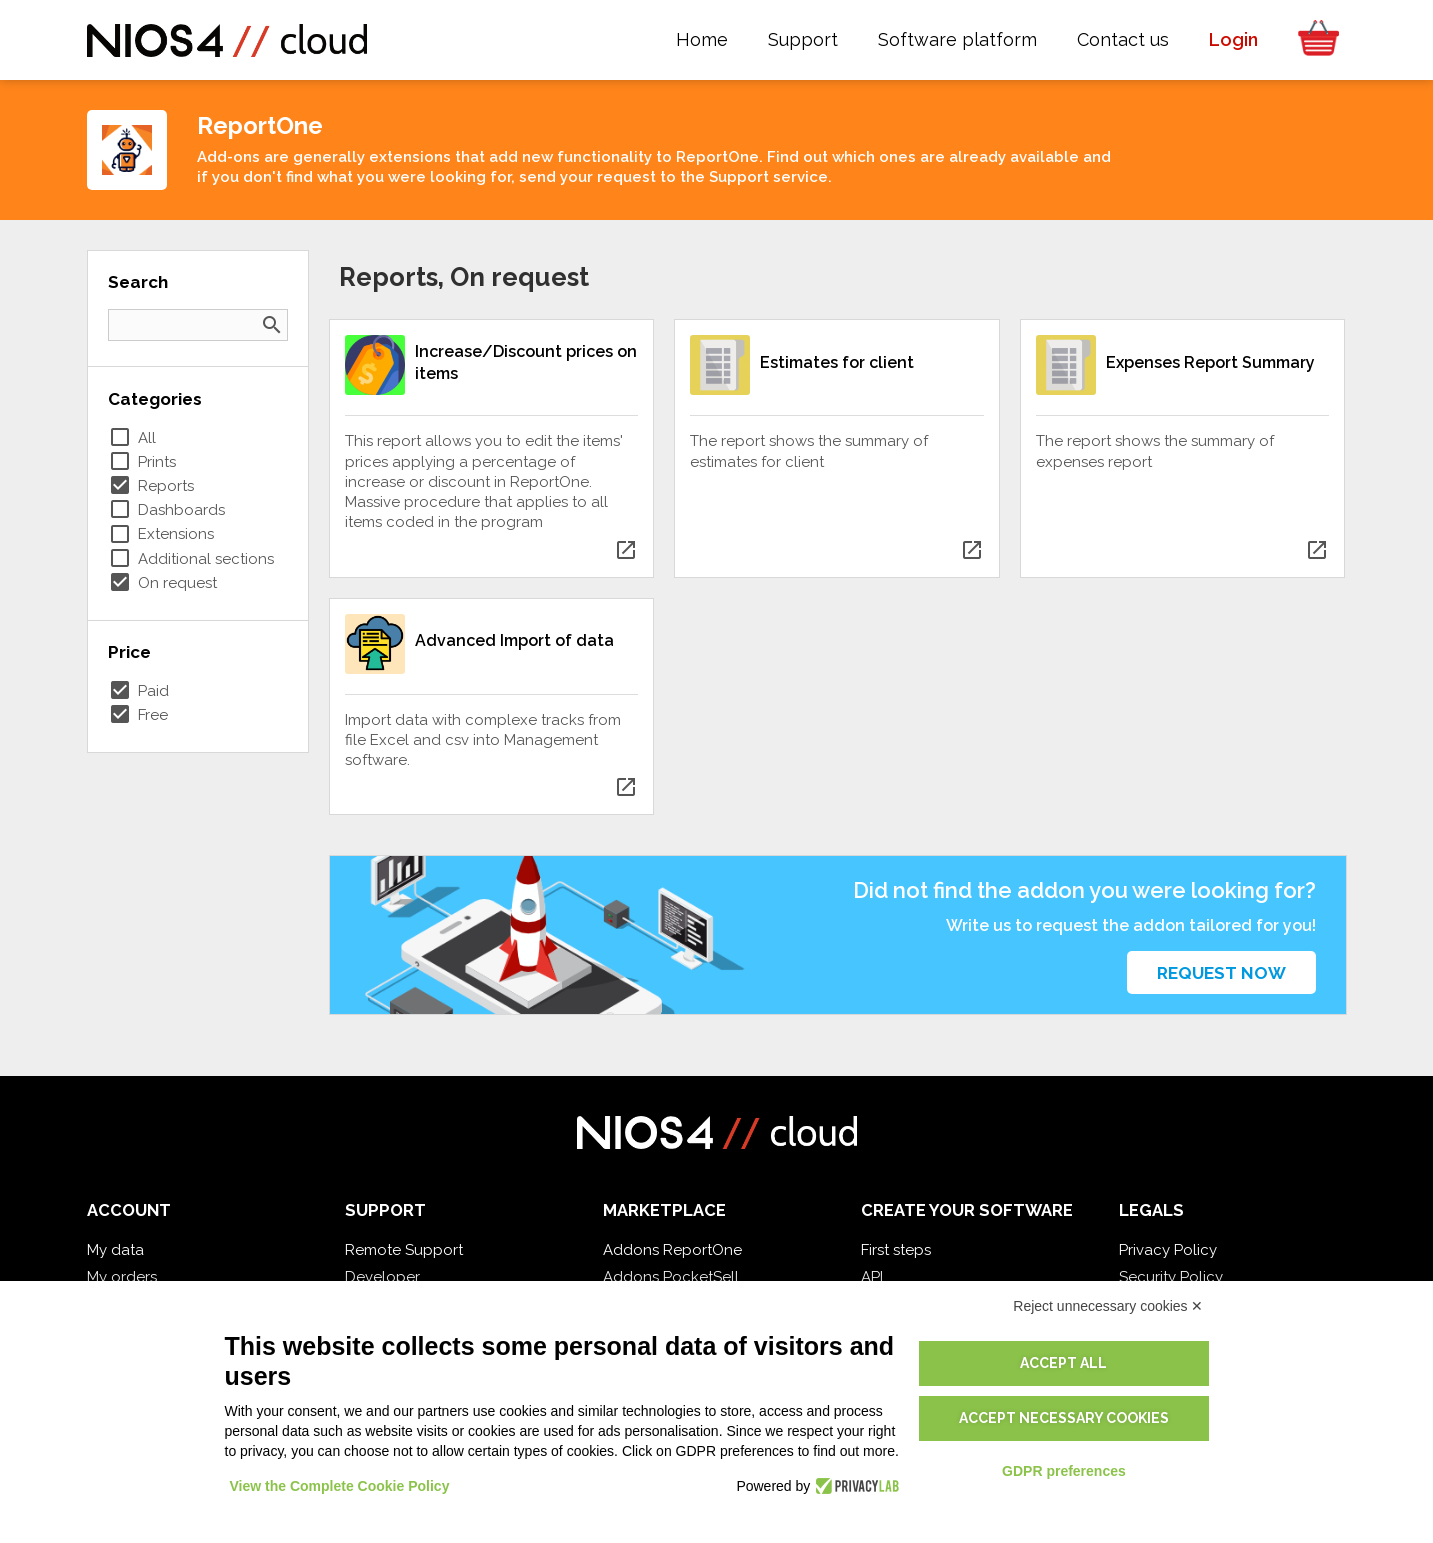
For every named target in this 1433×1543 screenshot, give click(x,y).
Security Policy (1171, 1277)
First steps (896, 1250)
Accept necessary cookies (1064, 1418)
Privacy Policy (1168, 1250)
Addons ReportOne (672, 1250)
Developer (382, 1277)
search (272, 325)
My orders (122, 1277)
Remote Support (404, 1250)
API (872, 1277)
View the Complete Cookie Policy (340, 1486)
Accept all (1063, 1363)
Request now (1221, 973)
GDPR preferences (1064, 1471)
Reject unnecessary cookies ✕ (1108, 1306)
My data (115, 1250)
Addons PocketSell (671, 1277)
